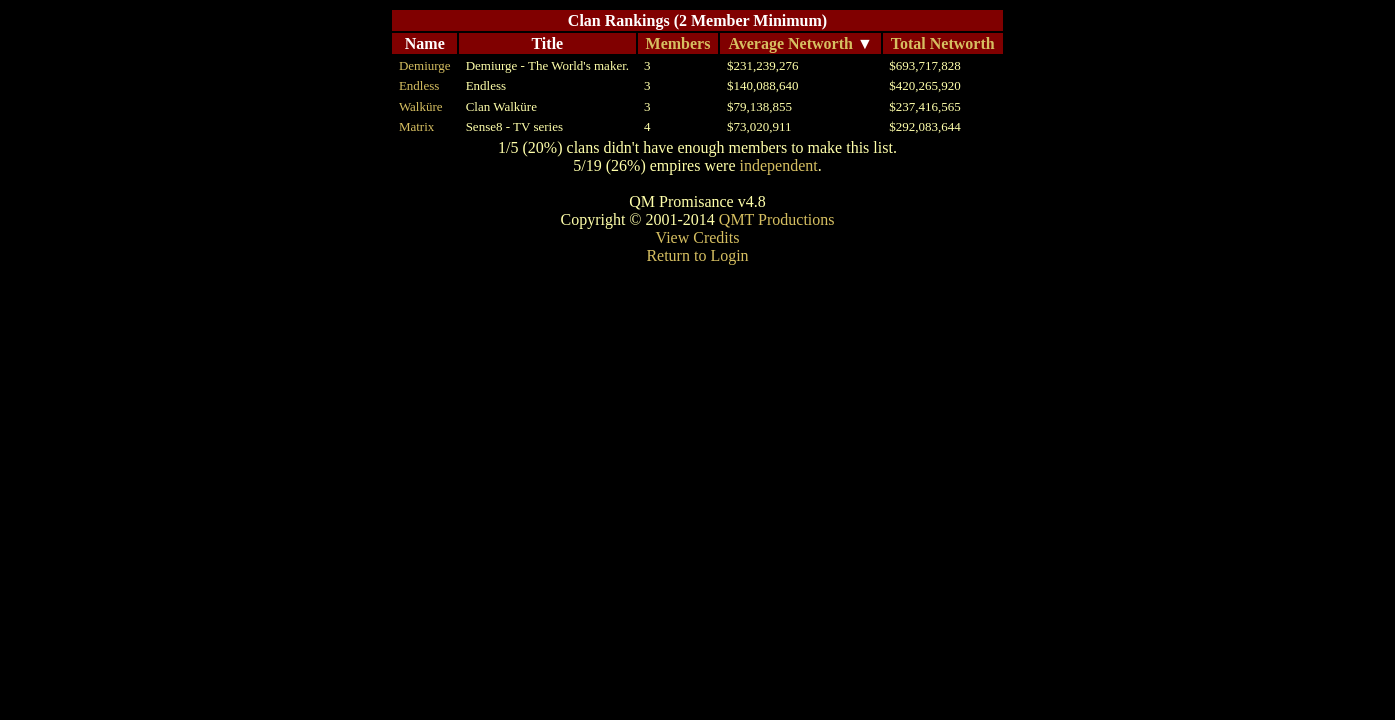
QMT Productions (777, 219)
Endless (419, 85)
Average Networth (790, 43)
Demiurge (425, 65)
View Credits (698, 237)
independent (778, 165)
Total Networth (943, 43)
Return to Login (697, 255)
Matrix (416, 126)
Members (678, 43)
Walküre (421, 106)
